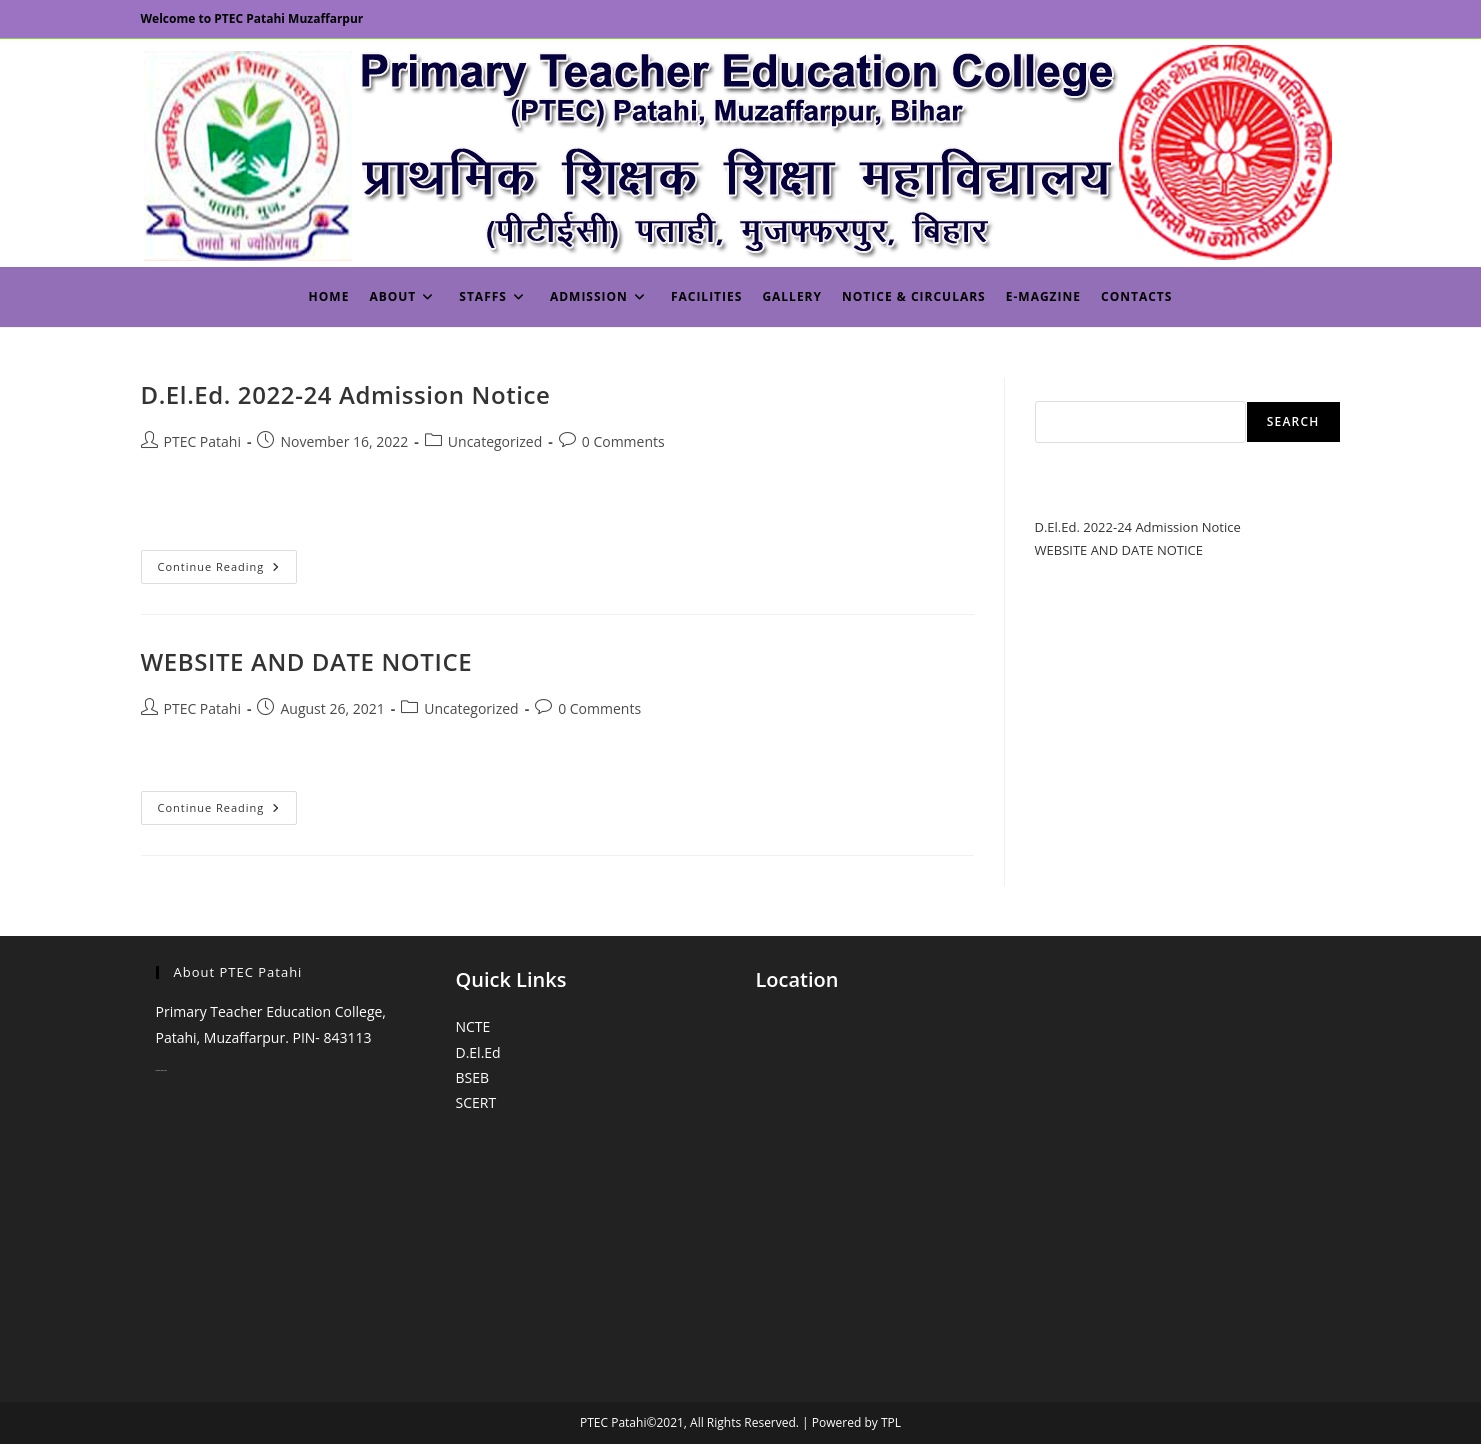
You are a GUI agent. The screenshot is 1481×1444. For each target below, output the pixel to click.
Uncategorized (495, 441)
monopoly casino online (161, 1070)
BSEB (473, 1077)
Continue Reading (228, 570)
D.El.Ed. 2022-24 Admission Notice (346, 394)
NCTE (473, 1026)
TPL (891, 1422)
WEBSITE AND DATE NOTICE (307, 661)
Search (1057, 389)
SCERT (476, 1102)
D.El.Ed (478, 1052)
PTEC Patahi (202, 441)
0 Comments (623, 441)
